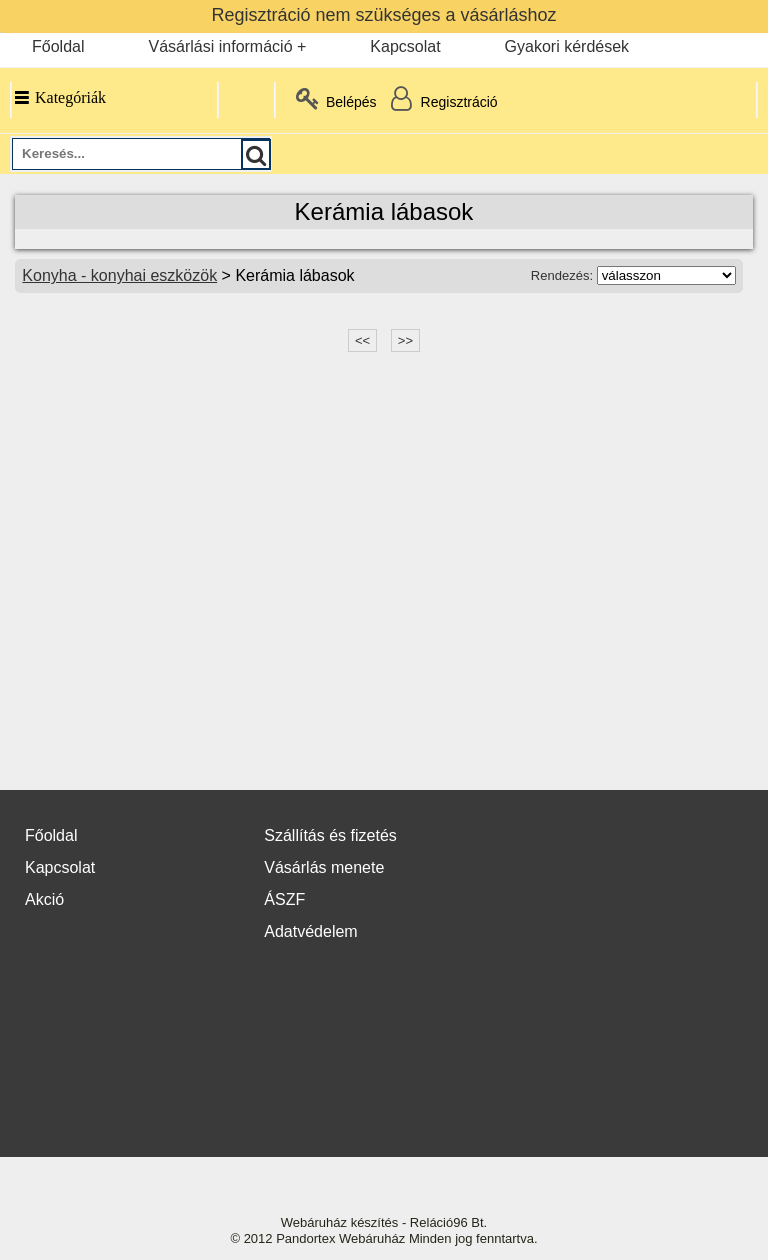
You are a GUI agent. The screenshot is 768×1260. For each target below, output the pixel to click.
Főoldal (58, 46)
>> (405, 340)
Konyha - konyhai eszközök (119, 275)
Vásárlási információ (220, 46)
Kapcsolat (405, 46)
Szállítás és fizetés (330, 835)
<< (362, 340)
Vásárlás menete (324, 867)
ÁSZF (284, 899)
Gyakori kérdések (567, 46)
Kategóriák (59, 97)
